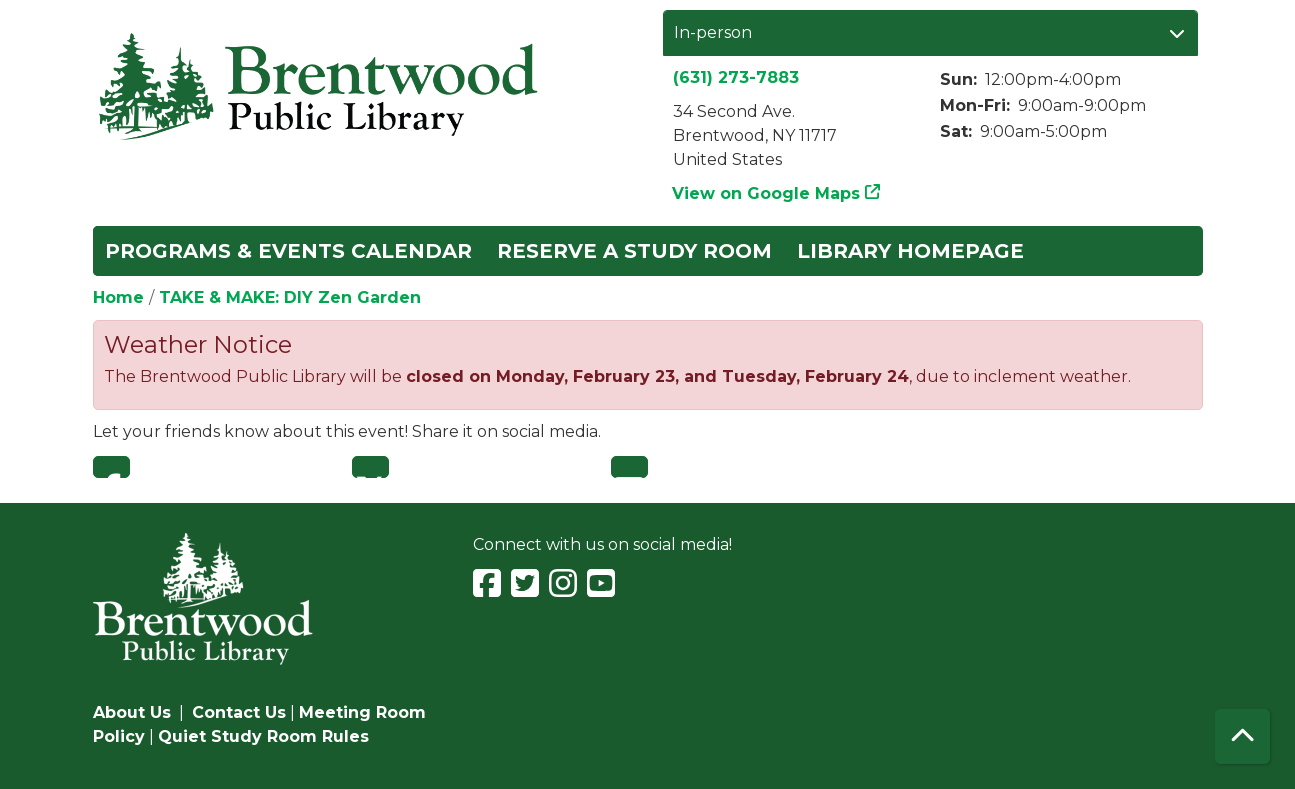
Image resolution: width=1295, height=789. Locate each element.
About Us (132, 712)
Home (118, 297)
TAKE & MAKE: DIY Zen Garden (290, 297)
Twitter (370, 467)
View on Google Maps (766, 193)
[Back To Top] (1242, 736)
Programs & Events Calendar (288, 251)
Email (629, 467)
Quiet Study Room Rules (263, 736)
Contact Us (239, 712)
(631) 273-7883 (736, 77)
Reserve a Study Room (634, 251)
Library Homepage (910, 251)
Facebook (111, 467)
